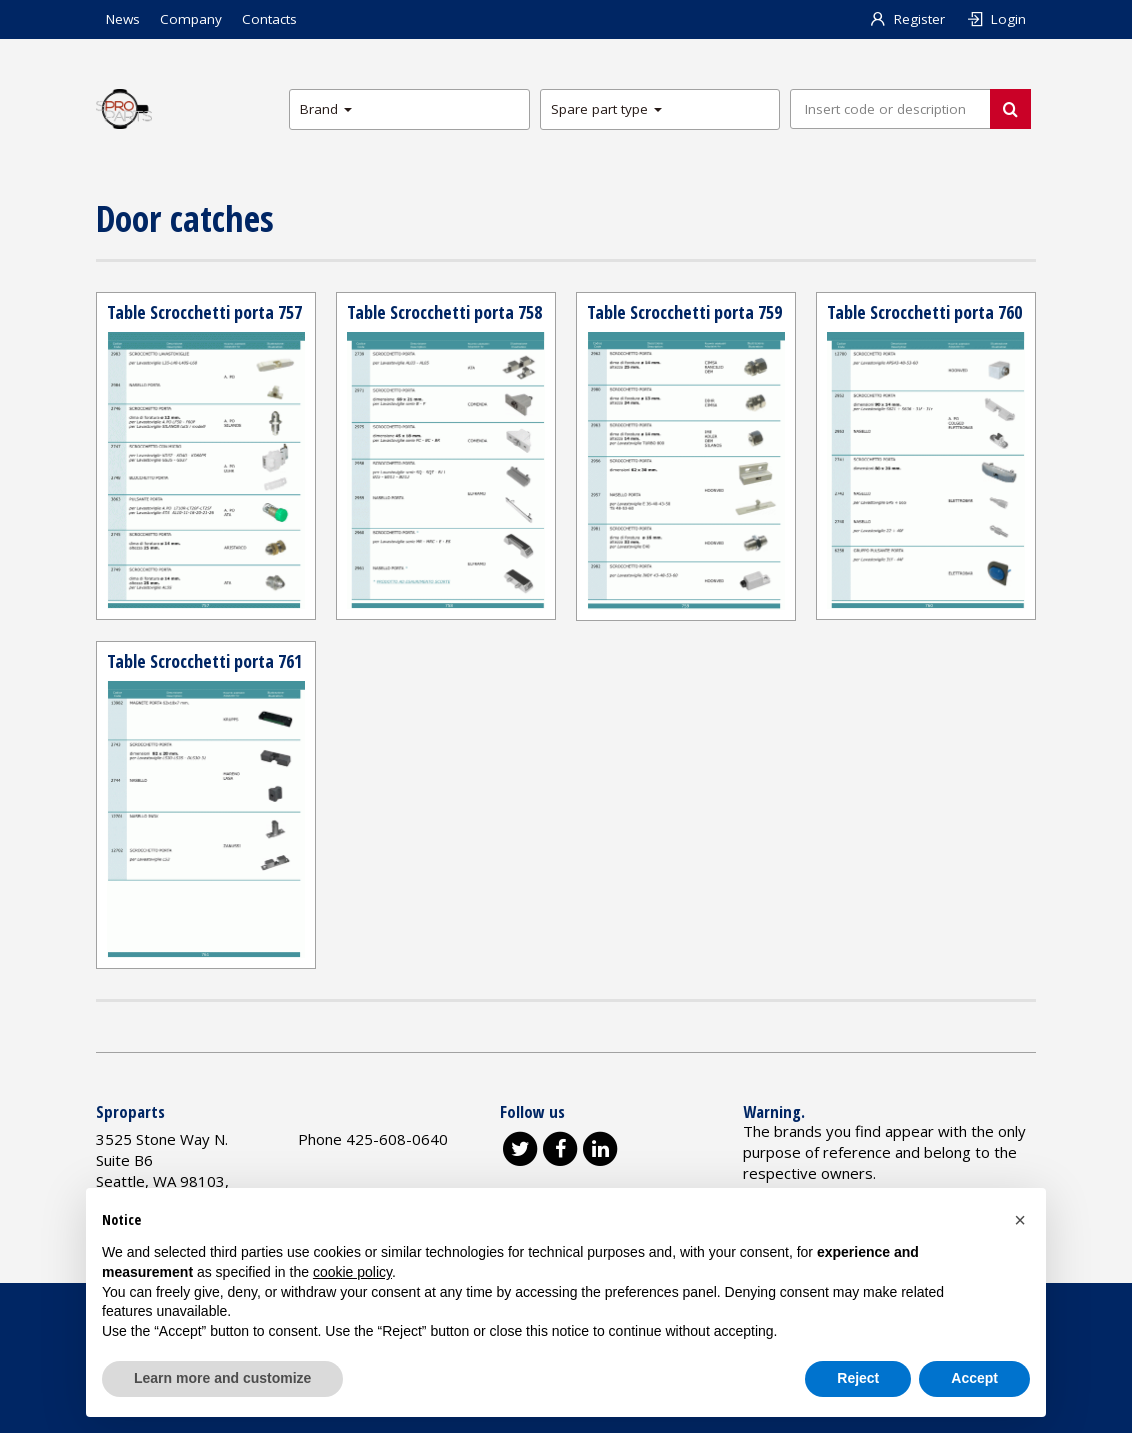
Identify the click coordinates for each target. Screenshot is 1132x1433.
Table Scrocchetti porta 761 (204, 661)
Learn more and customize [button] (222, 1378)
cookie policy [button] (352, 1272)
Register (907, 19)
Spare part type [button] (606, 109)
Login (995, 19)
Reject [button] (858, 1378)
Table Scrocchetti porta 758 (444, 312)
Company (191, 19)
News (123, 19)
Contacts (269, 19)
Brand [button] (326, 109)
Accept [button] (974, 1378)
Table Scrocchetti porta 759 (684, 312)
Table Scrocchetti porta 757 (204, 312)
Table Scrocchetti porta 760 (924, 312)
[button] (1020, 1220)
